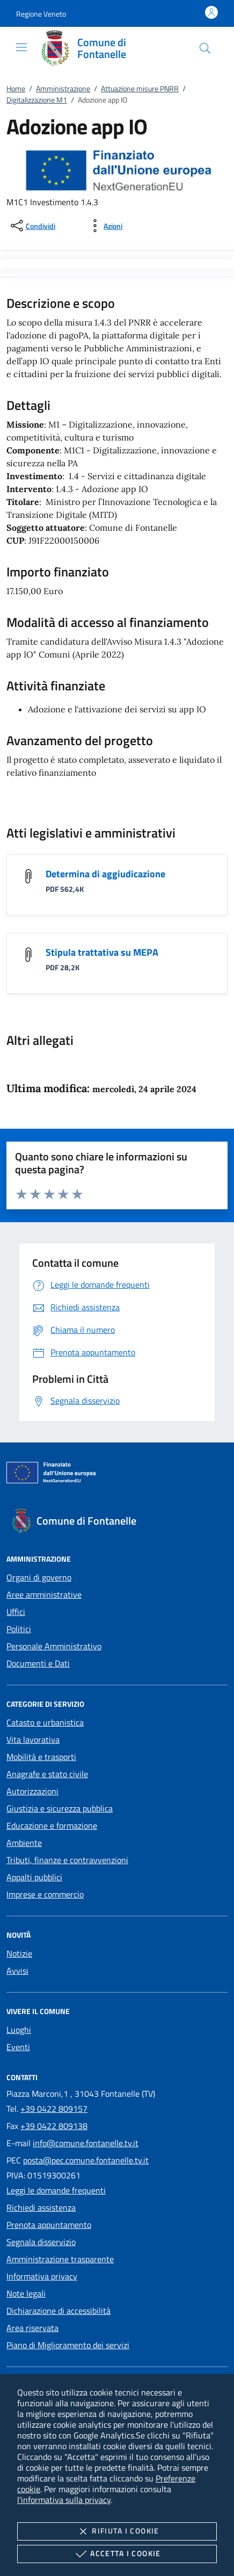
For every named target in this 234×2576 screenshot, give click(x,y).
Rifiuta (117, 2531)
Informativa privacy (41, 2276)
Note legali (26, 2293)
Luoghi (18, 2029)
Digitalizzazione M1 (36, 99)
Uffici (15, 1611)
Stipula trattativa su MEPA (102, 952)
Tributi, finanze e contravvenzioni (67, 1859)
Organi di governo (38, 1577)
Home (15, 88)
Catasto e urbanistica (45, 1722)
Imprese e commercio (45, 1894)
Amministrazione (63, 88)
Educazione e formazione (51, 1825)
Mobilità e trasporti (41, 1756)
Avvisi (17, 1970)
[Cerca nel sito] (205, 48)
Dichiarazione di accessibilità (58, 2310)
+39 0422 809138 (53, 2125)
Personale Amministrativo (53, 1646)
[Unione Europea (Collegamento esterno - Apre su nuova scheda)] (117, 1475)
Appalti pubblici (34, 1877)
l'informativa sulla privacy (64, 2499)
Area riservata (32, 2327)
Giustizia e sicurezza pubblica (59, 1808)
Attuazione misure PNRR (140, 88)
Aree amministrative (44, 1594)
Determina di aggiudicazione (105, 874)
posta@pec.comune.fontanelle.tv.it (86, 2160)
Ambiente (24, 1842)
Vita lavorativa (33, 1739)
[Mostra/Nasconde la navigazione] (21, 47)
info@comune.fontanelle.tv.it (85, 2143)
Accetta (116, 2554)
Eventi (18, 2046)
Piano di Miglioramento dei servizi (67, 2345)
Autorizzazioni (32, 1791)
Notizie (19, 1953)
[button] (41, 14)
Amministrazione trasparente (60, 2259)
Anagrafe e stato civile (47, 1773)
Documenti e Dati (38, 1663)
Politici (18, 1628)
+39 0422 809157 (53, 2108)
